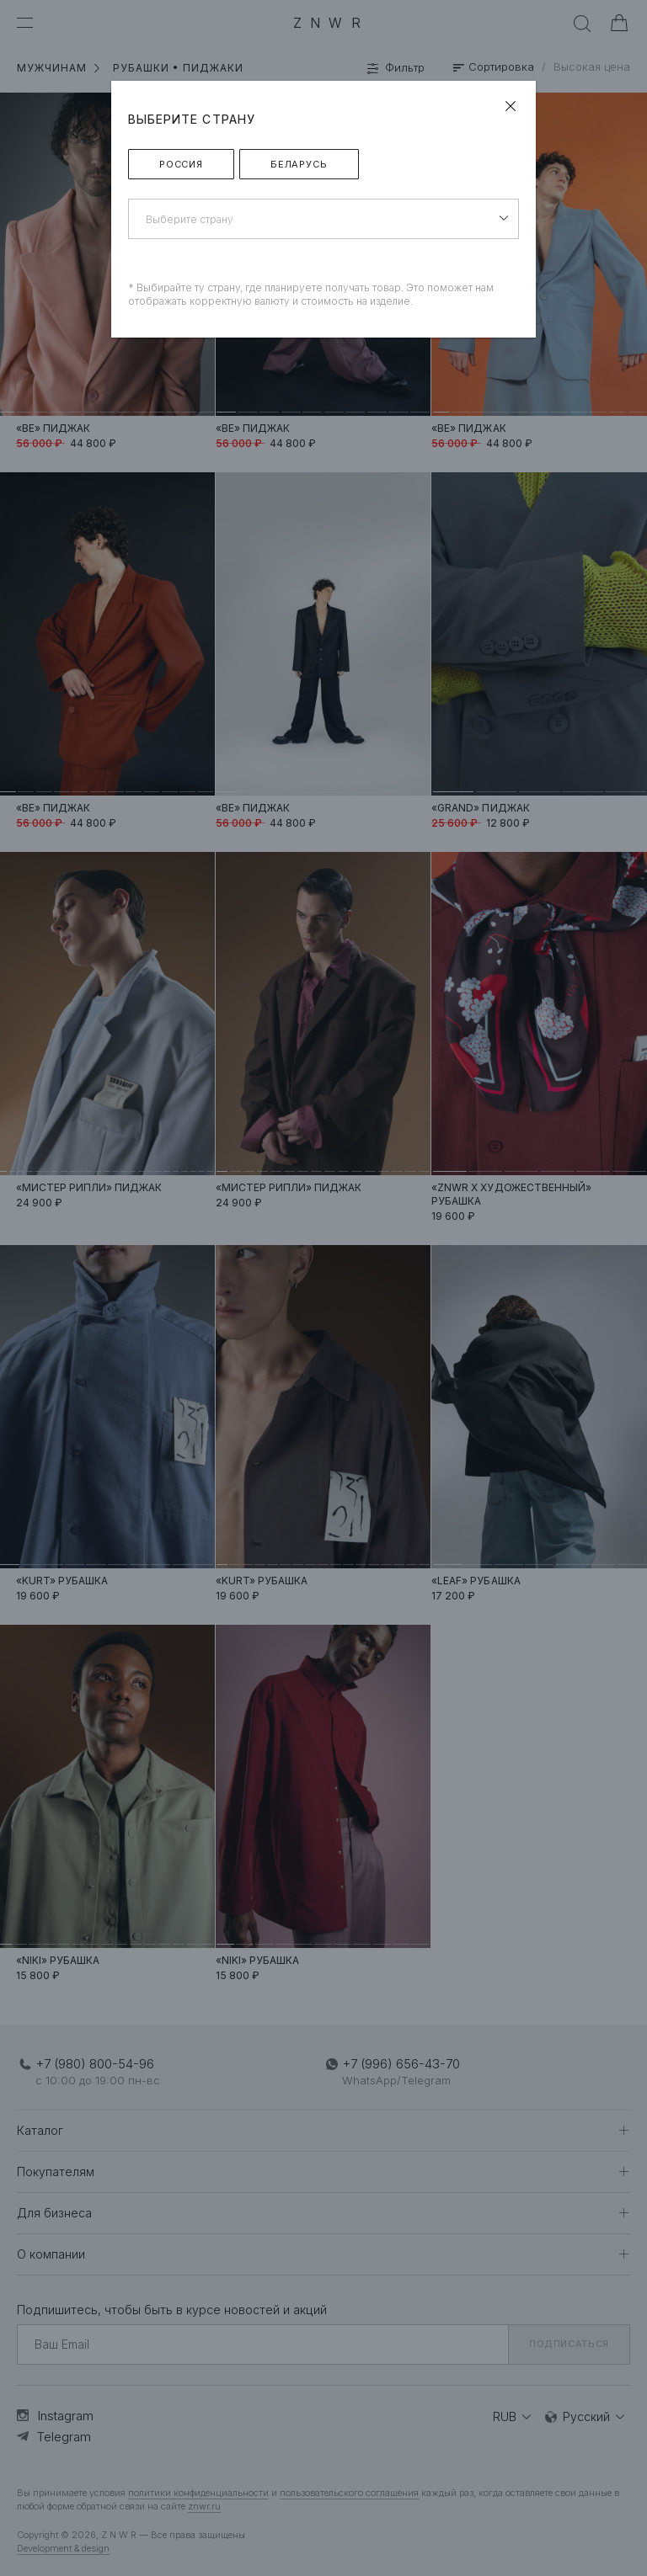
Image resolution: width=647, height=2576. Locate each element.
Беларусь (299, 164)
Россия (181, 164)
